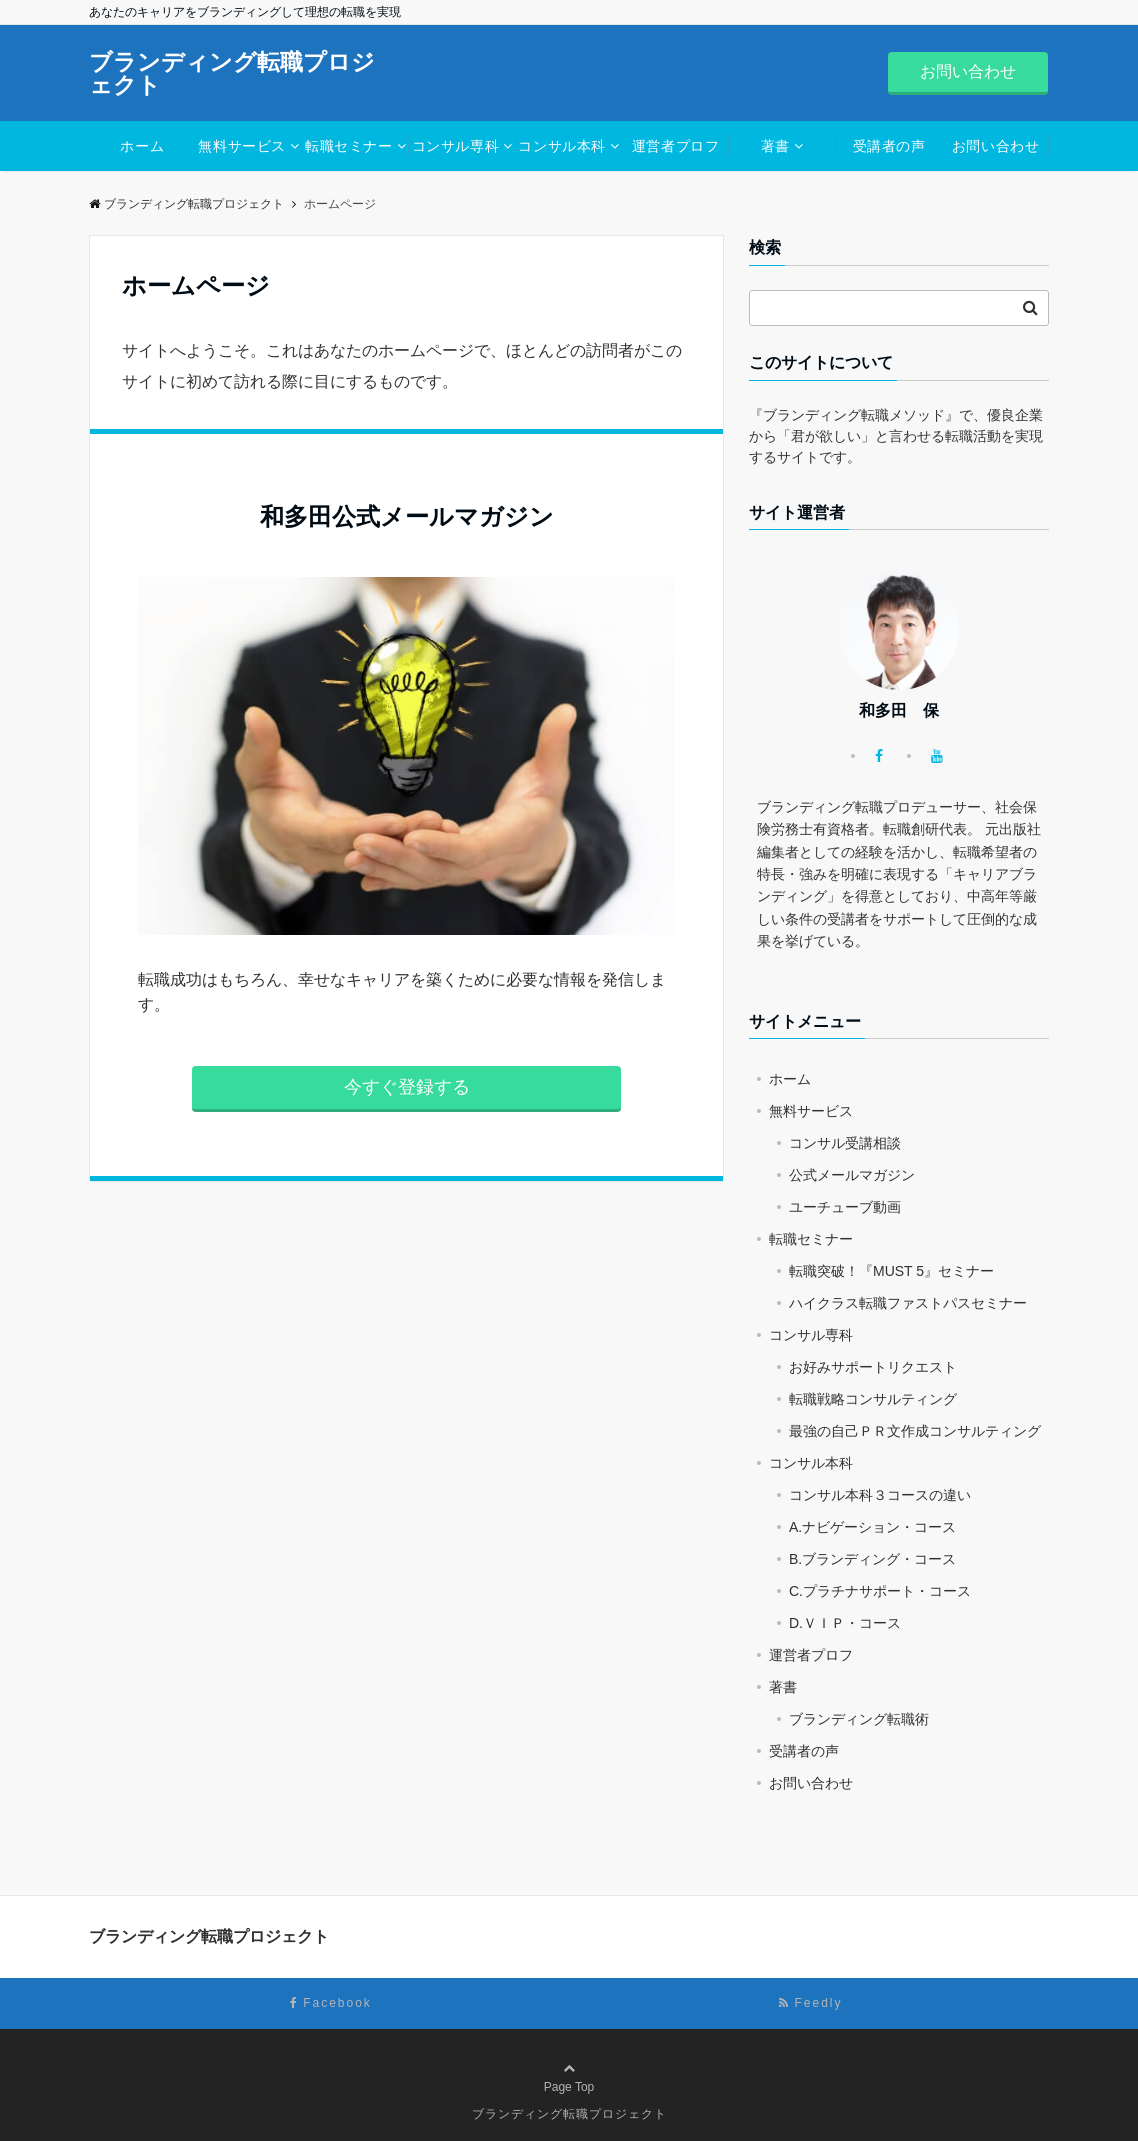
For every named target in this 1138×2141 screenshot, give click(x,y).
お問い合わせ (968, 71)
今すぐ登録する (407, 1087)
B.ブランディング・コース (872, 1559)
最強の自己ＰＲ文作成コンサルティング (915, 1431)
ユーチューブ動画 (845, 1207)
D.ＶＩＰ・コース (845, 1623)
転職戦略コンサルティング (873, 1399)
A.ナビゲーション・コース (872, 1527)
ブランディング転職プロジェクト (232, 74)
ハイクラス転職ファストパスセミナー (908, 1303)
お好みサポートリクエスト (873, 1367)
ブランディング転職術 (859, 1719)
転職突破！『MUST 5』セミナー (891, 1271)
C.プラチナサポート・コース (880, 1591)
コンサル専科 (455, 146)
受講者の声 (889, 146)
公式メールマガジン (852, 1175)
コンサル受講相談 (845, 1143)
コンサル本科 (561, 146)
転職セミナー (348, 146)
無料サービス (241, 146)
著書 (775, 146)
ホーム (142, 146)
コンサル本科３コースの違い (880, 1495)
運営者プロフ (675, 146)
